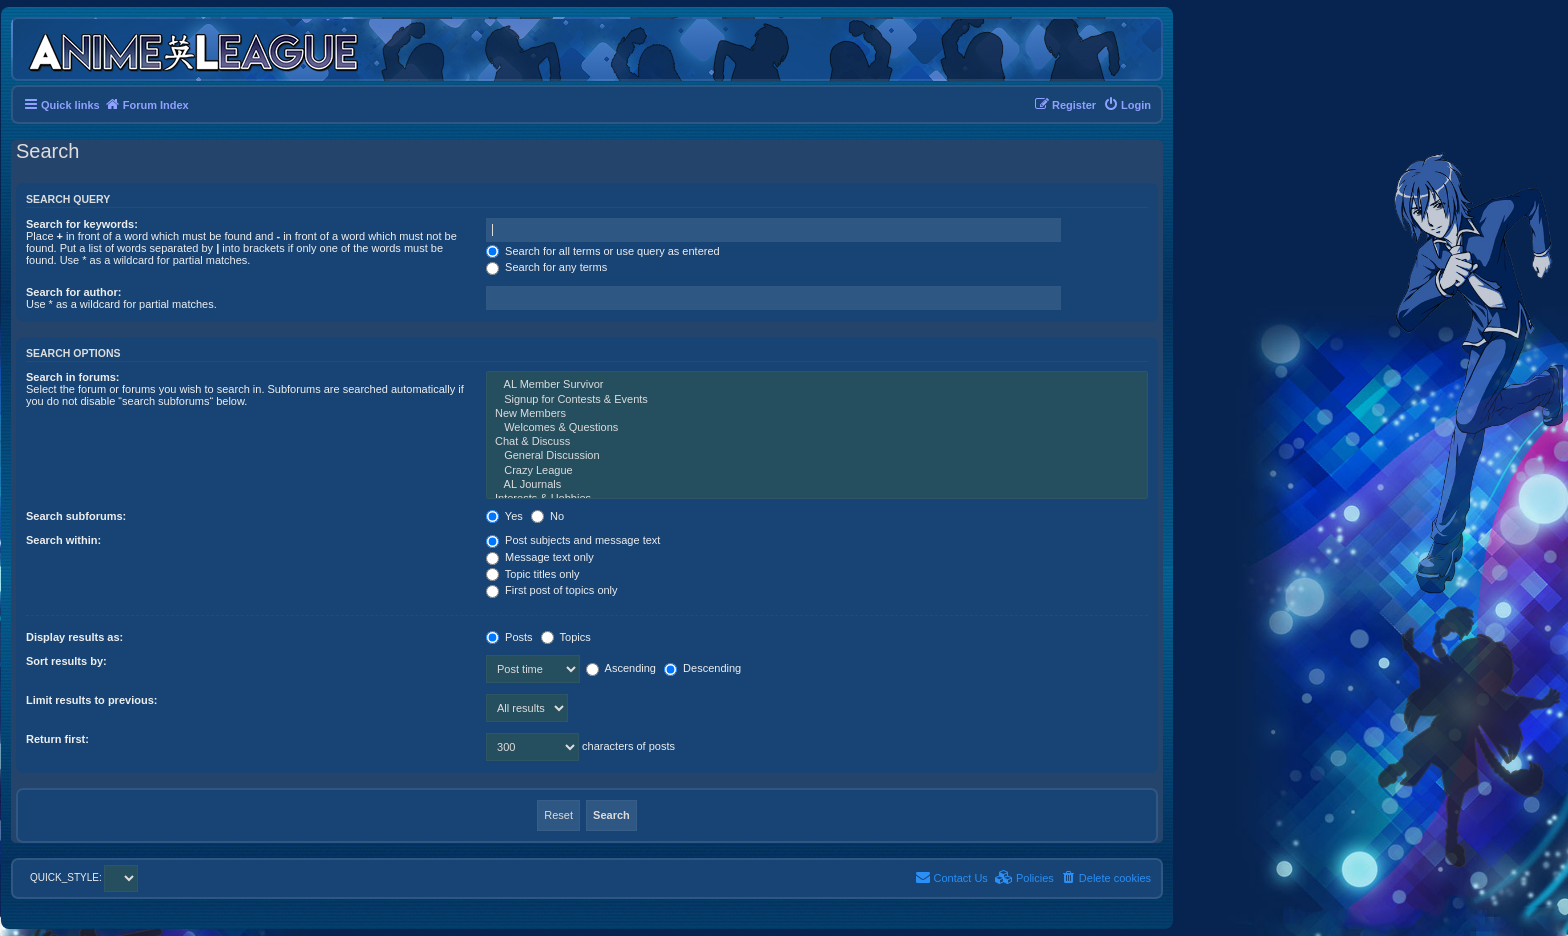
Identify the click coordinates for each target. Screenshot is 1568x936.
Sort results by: (66, 661)
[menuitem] (1127, 105)
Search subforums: (76, 516)
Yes (504, 516)
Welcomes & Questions (817, 428)
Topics (566, 637)
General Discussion (817, 456)
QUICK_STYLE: (84, 877)
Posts (509, 637)
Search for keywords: (82, 224)
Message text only (540, 557)
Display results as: (74, 637)
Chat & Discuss (817, 442)
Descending (702, 668)
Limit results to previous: (91, 700)
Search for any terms (546, 267)
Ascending (621, 668)
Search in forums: (73, 377)
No (547, 516)
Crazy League (817, 471)
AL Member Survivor (817, 385)
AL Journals (817, 485)
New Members (817, 414)
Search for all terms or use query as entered (603, 251)
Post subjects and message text (573, 540)
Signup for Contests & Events (817, 400)
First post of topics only (552, 590)
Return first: (57, 739)
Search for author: (73, 292)
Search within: (63, 540)
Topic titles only (532, 574)
